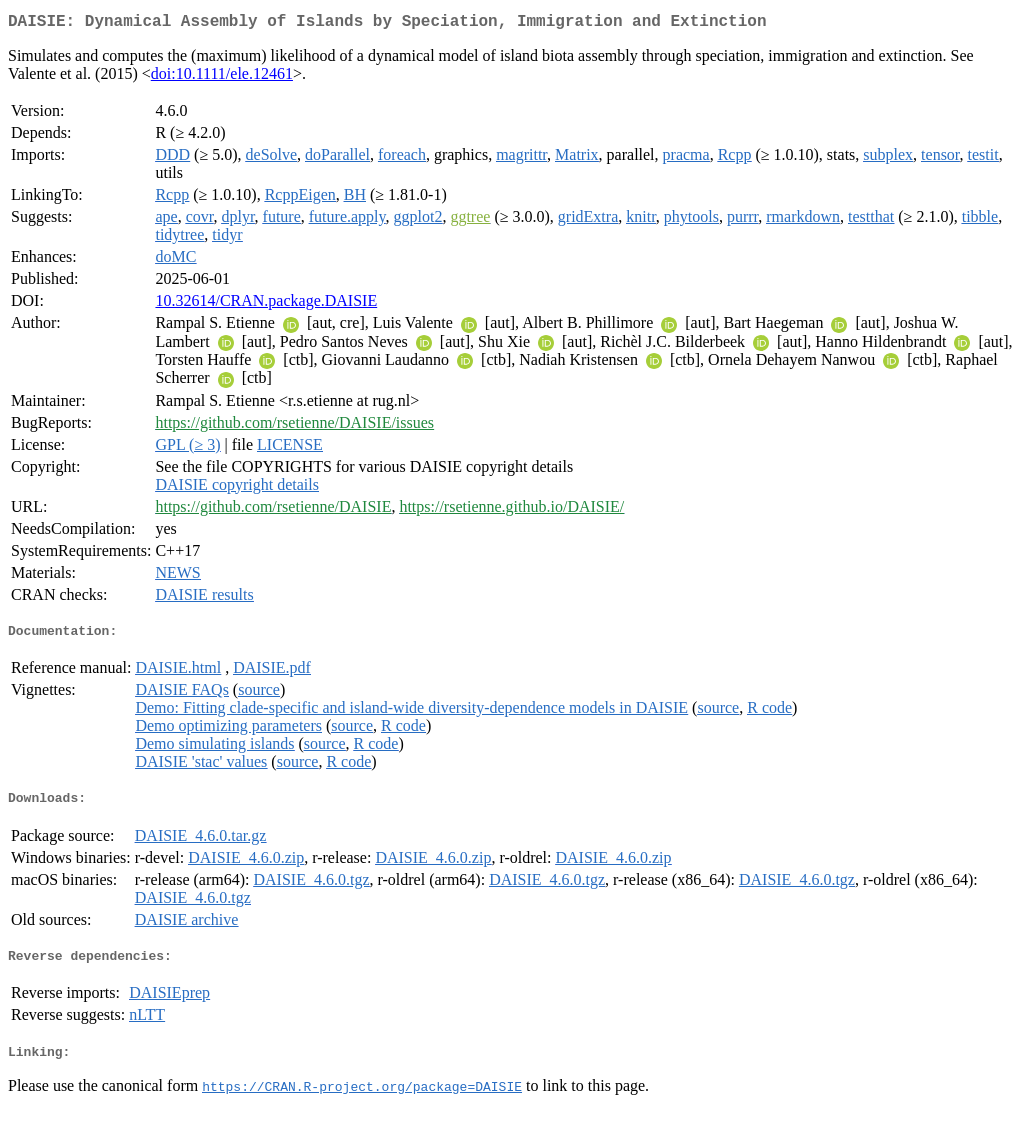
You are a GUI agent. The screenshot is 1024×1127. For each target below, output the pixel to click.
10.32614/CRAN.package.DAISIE (266, 304)
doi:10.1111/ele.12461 (222, 77)
